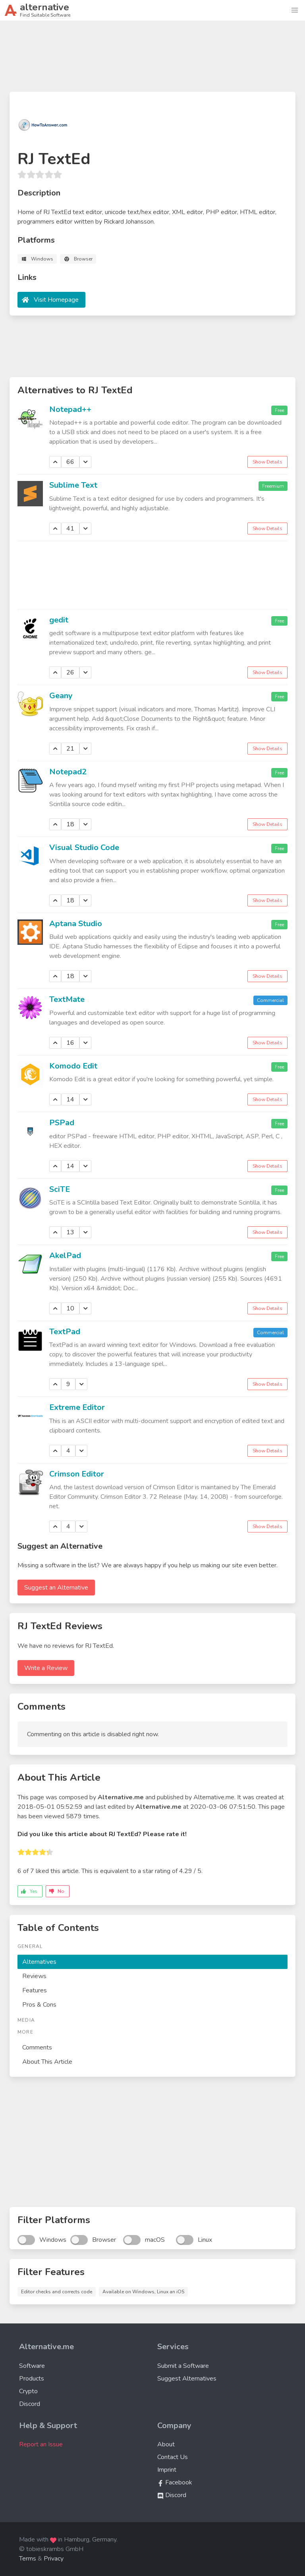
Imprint (166, 2469)
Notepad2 (68, 771)
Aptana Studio (75, 923)
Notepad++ (70, 409)
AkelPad (65, 1255)
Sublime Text (73, 485)
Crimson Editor (76, 1474)
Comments (37, 2047)
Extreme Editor (77, 1407)
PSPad (61, 1122)
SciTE (59, 1189)
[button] (294, 10)
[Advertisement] (152, 59)
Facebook (174, 2482)
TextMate (67, 999)
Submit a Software (183, 2365)
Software (32, 2365)
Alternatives (39, 1961)
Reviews (34, 1976)
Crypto (28, 2391)
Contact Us (172, 2457)
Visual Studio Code (84, 847)
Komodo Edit (73, 1066)
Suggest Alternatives (186, 2378)
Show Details (267, 462)
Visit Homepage (56, 299)
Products (31, 2378)
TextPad (64, 1331)
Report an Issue (41, 2444)
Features (34, 1990)
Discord (29, 2404)
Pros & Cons (39, 2004)
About (166, 2444)
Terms (27, 2558)
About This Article (47, 2061)
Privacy (54, 2558)
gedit (58, 620)
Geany (61, 695)
